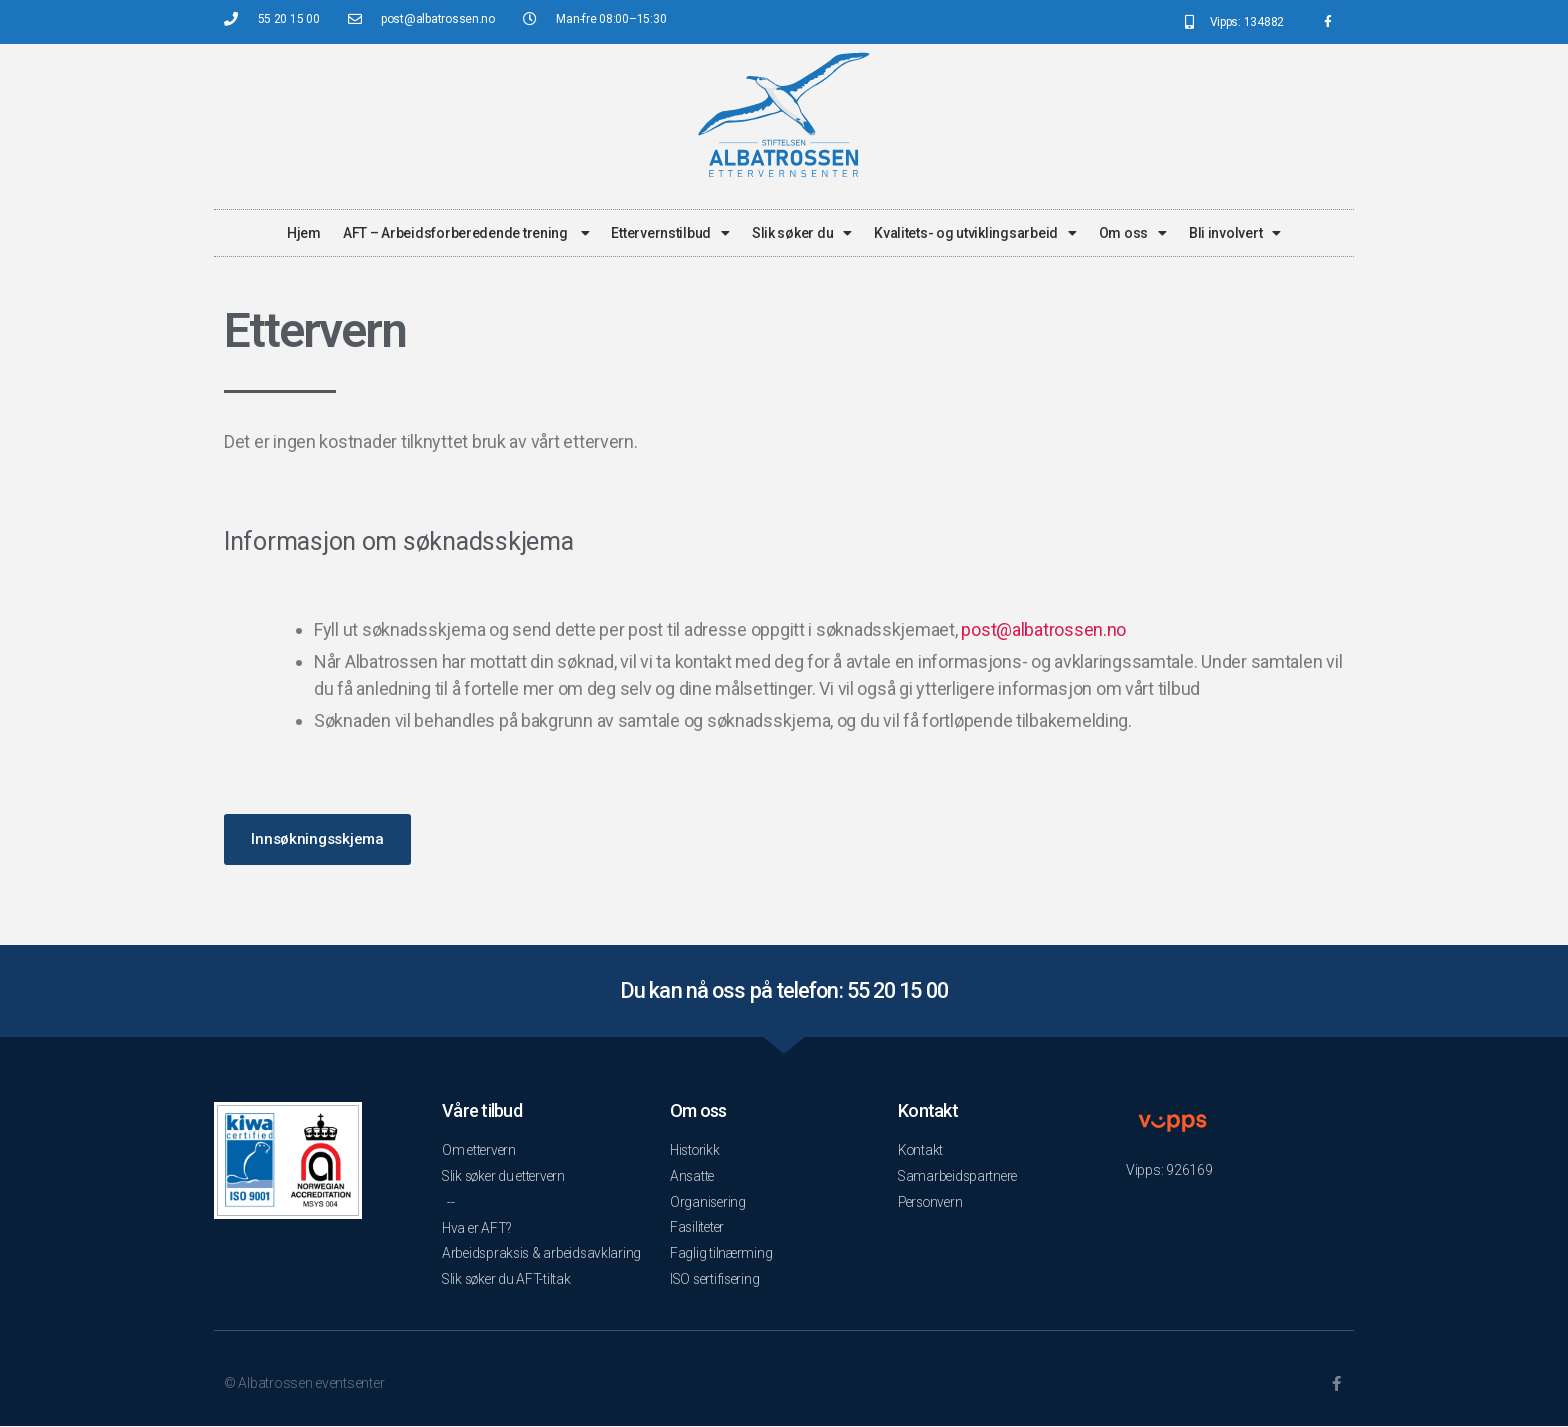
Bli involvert (1235, 233)
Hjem (304, 233)
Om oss (1133, 233)
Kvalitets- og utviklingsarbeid (975, 233)
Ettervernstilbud (670, 233)
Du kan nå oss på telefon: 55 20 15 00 (784, 990)
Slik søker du (802, 233)
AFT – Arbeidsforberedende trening (466, 233)
